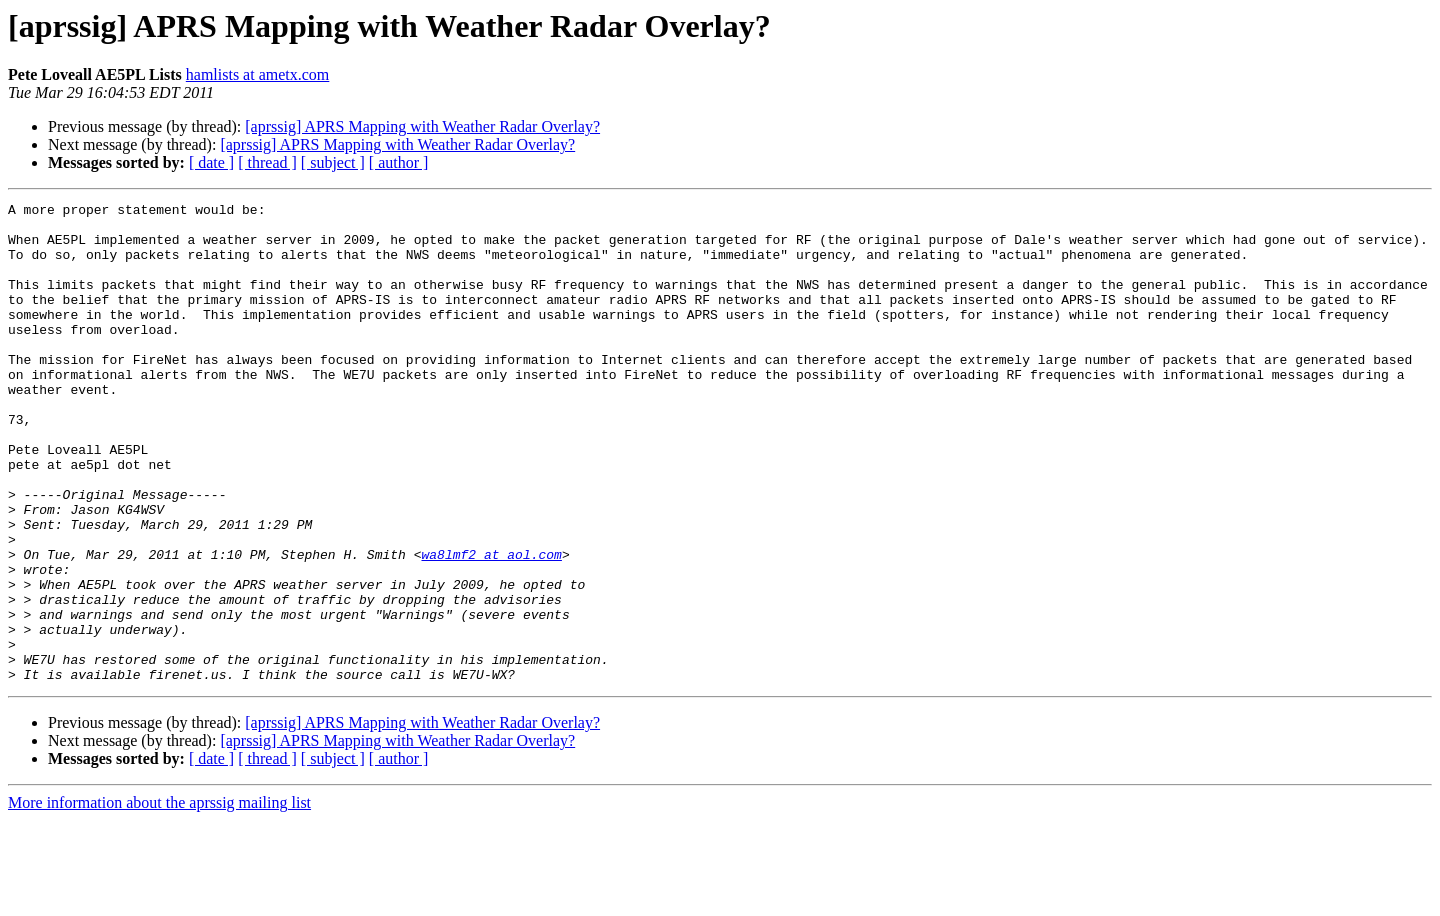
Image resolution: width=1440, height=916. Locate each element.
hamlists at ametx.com (258, 74)
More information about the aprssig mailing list (159, 898)
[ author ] (399, 162)
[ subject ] (333, 162)
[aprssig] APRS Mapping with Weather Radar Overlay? (422, 126)
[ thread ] (267, 162)
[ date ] (211, 162)
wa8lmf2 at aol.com (491, 626)
